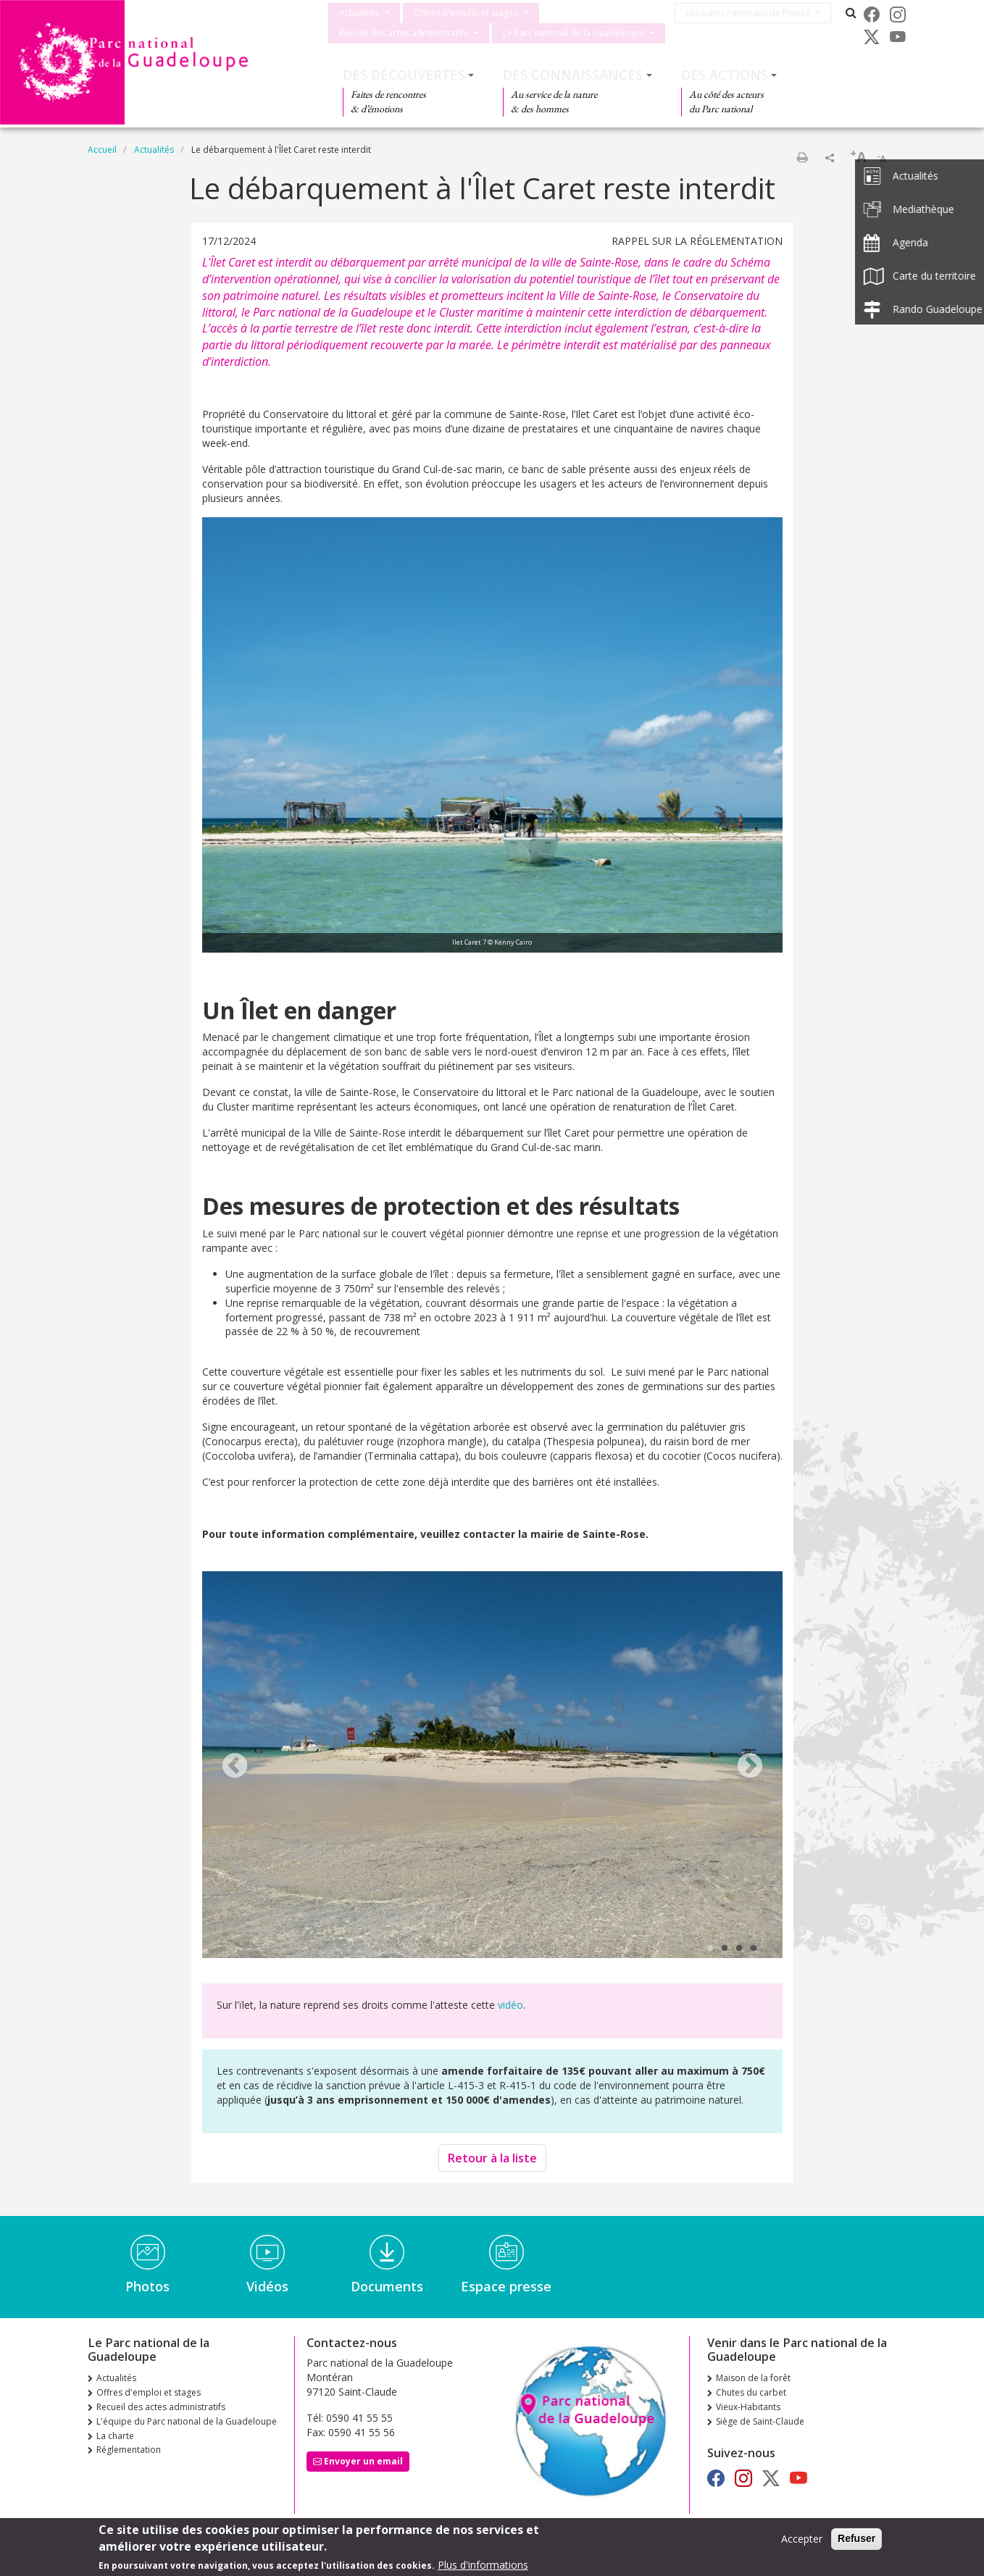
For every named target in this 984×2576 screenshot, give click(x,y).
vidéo (510, 2005)
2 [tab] (724, 1948)
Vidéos (267, 2286)
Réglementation (128, 2449)
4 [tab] (753, 1948)
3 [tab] (739, 1948)
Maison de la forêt (753, 2378)
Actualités (359, 13)
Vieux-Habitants (748, 2407)
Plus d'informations (483, 2565)
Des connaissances (573, 74)
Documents (387, 2286)
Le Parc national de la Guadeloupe (573, 33)
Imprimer (802, 157)
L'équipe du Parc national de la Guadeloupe (186, 2421)
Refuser (856, 2539)
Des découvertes (404, 74)
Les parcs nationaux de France (753, 13)
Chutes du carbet (751, 2392)
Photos (147, 2286)
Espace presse (506, 2286)
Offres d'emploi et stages (466, 13)
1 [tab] (710, 1948)
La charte (115, 2436)
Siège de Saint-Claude (760, 2421)
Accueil (102, 149)
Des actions (724, 74)
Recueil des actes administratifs (403, 33)
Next (749, 1766)
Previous (234, 1766)
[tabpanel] (492, 1766)
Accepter (801, 2539)
